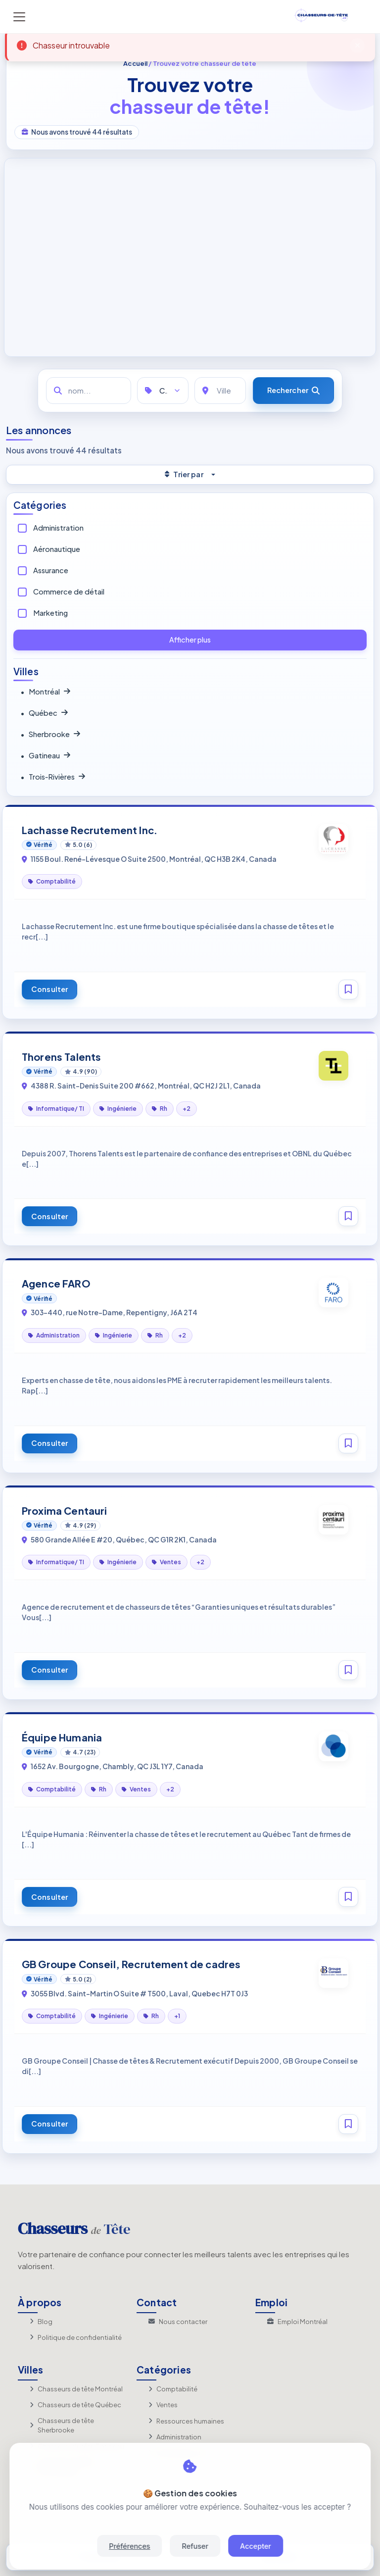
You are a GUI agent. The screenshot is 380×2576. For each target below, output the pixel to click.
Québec (44, 713)
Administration (58, 527)
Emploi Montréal (297, 2322)
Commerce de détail (68, 591)
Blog (41, 2322)
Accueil (135, 63)
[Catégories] (163, 390)
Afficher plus (190, 639)
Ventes (163, 2405)
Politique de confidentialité (76, 2337)
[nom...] (88, 390)
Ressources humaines (186, 2421)
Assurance (50, 570)
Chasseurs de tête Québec (75, 2405)
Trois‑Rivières (52, 777)
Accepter (255, 2546)
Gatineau (45, 756)
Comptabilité (172, 2389)
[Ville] (220, 390)
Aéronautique (56, 549)
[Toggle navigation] (19, 17)
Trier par (184, 474)
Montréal (45, 692)
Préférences (129, 2546)
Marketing (50, 612)
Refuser (195, 2546)
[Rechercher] (293, 390)
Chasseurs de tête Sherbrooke (62, 2425)
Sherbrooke (50, 735)
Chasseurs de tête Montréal (76, 2389)
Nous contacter (177, 2322)
